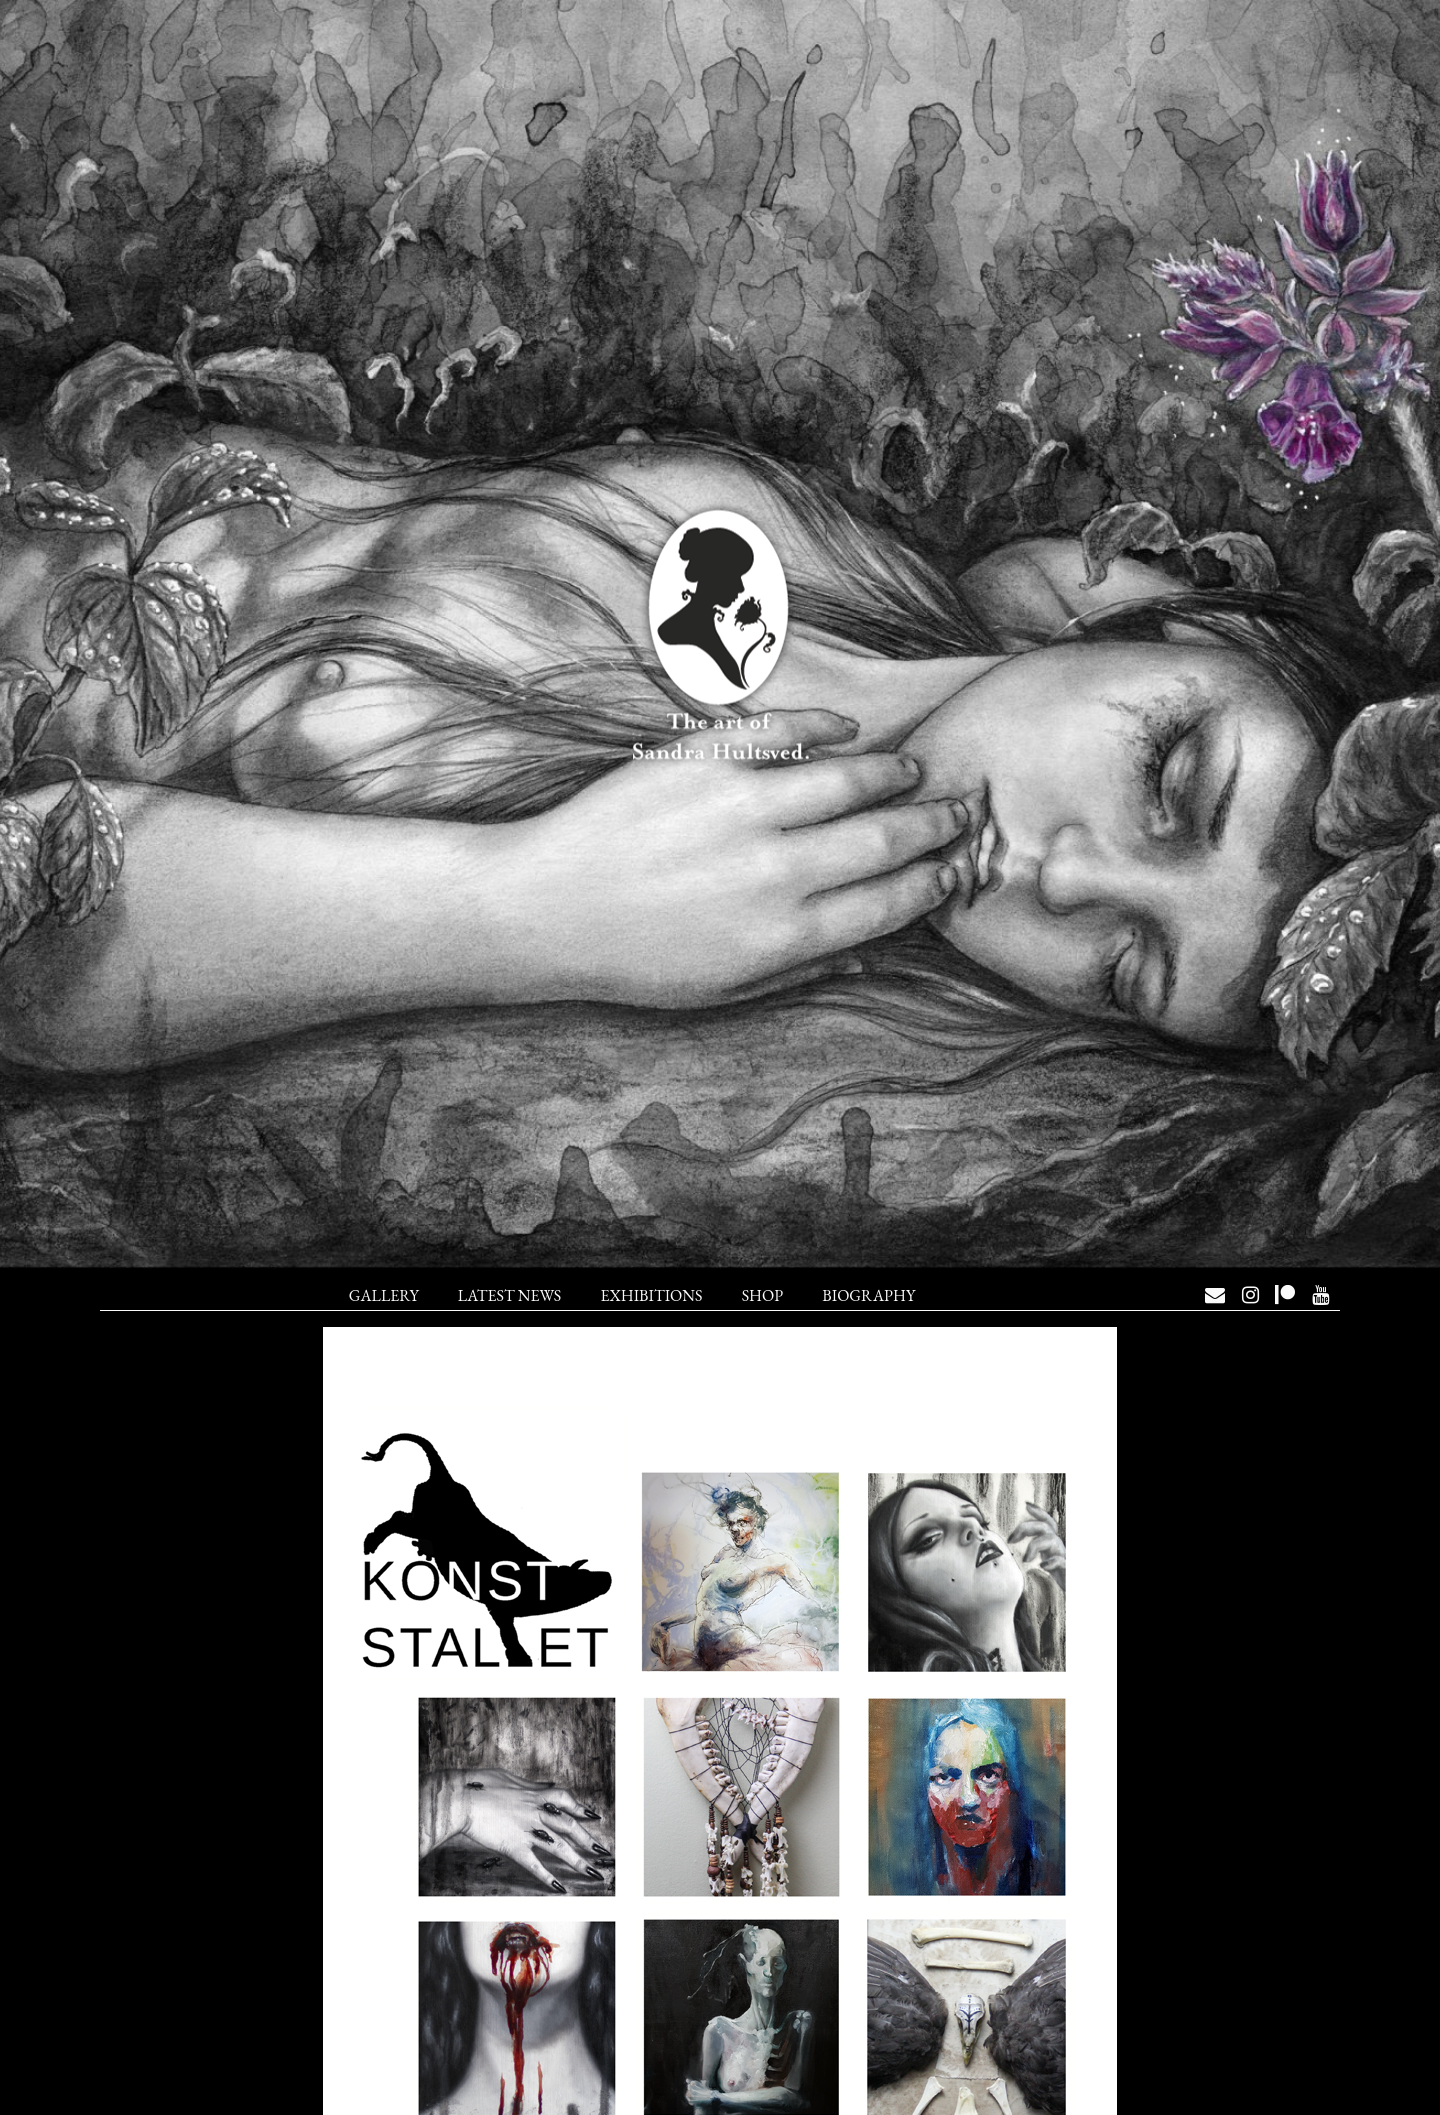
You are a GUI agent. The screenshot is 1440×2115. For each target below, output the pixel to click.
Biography (868, 1295)
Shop (762, 1295)
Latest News (509, 1295)
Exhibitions (651, 1295)
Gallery (384, 1295)
